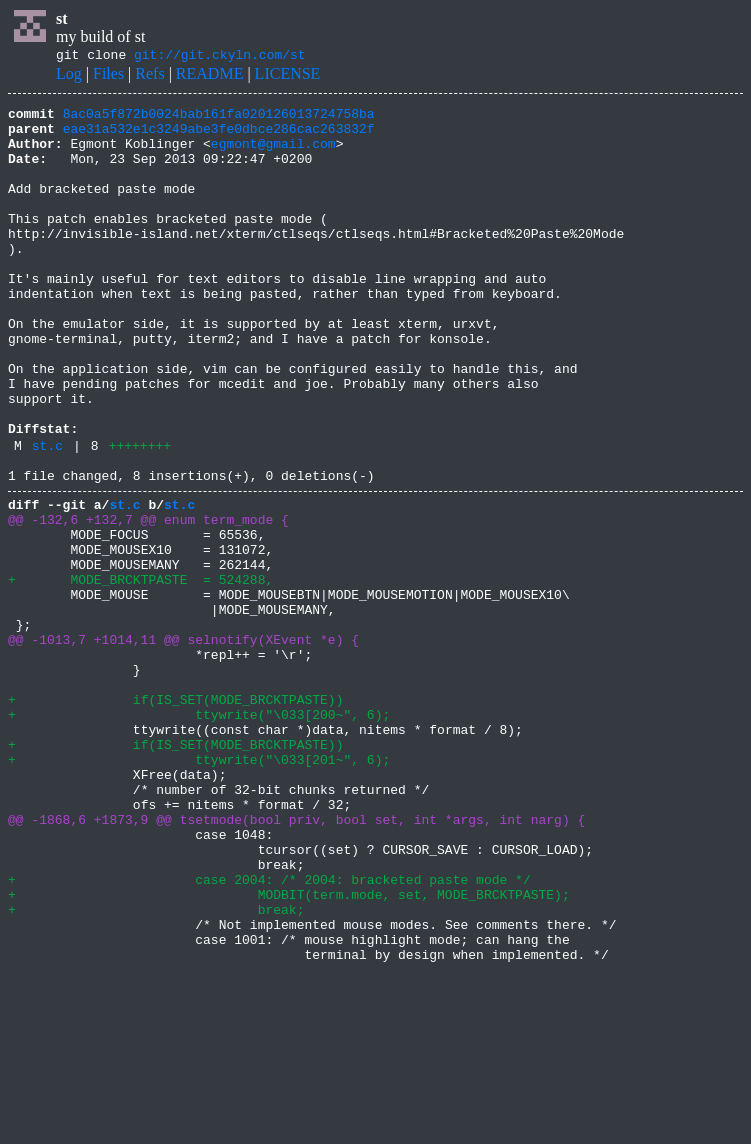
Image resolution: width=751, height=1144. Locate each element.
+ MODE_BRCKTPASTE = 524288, (140, 672)
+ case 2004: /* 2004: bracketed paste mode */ (269, 1032)
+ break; (156, 1068)
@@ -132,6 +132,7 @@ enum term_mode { (148, 600)
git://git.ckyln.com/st (220, 57)
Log (69, 76)
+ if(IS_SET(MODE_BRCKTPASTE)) (175, 816)
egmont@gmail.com (273, 155)
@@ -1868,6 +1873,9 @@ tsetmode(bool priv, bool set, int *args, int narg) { (296, 960)
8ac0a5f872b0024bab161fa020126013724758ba (219, 119)
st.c (47, 517)
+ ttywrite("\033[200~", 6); (199, 834)
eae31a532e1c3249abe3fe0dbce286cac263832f (219, 137)
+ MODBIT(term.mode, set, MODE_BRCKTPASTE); (289, 1050)
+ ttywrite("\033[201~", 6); (199, 888)
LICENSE (288, 76)
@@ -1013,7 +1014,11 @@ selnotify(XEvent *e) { (183, 744)
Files (108, 76)
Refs (149, 76)
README (210, 76)
